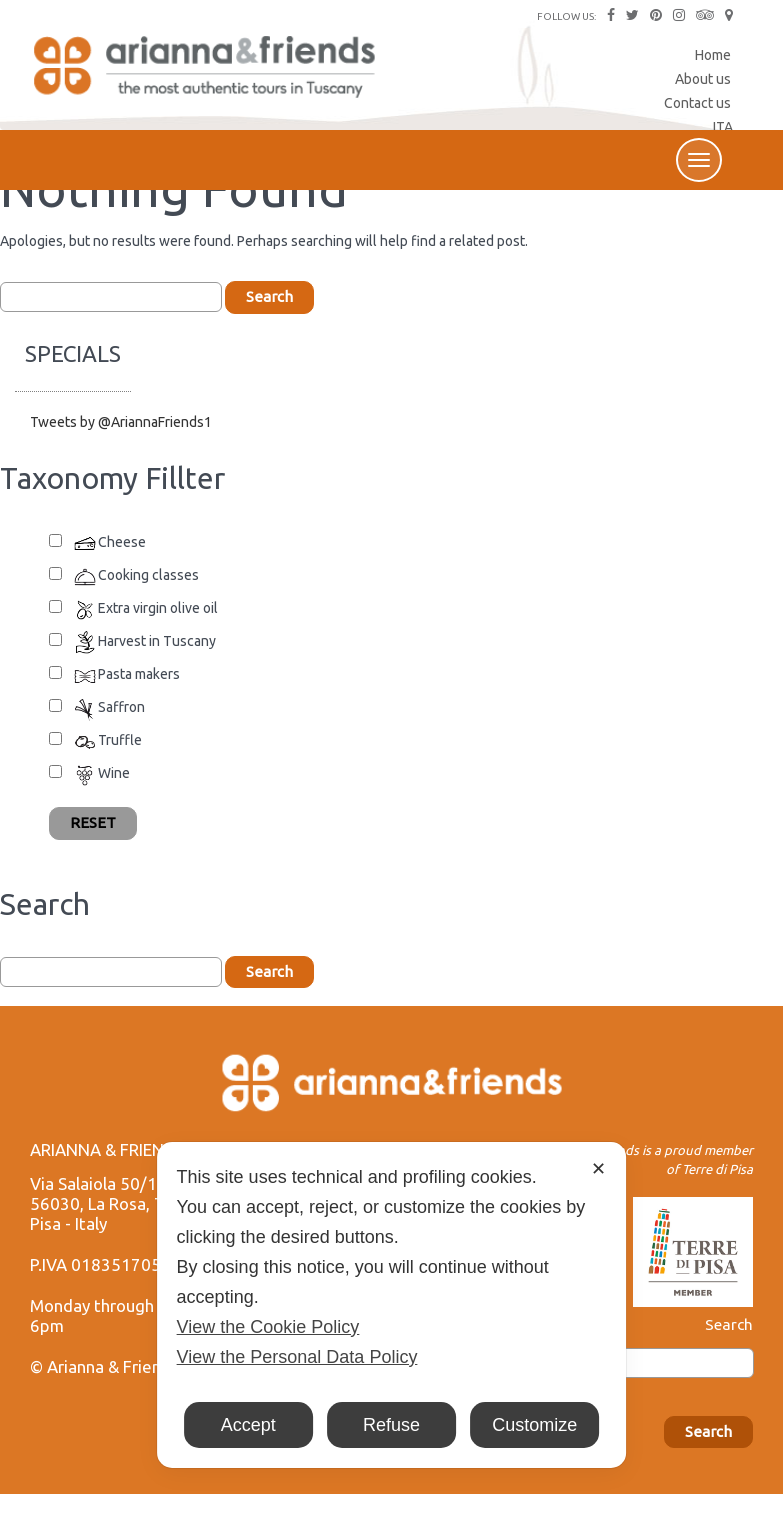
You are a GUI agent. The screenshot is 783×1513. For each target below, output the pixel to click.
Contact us (697, 103)
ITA (723, 127)
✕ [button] (598, 1169)
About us (703, 79)
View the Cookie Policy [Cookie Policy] (268, 1327)
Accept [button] (248, 1425)
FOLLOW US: (566, 16)
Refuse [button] (391, 1425)
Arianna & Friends (207, 75)
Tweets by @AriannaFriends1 (121, 422)
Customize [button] (534, 1425)
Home (713, 55)
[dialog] (392, 1305)
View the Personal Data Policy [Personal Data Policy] (297, 1357)
